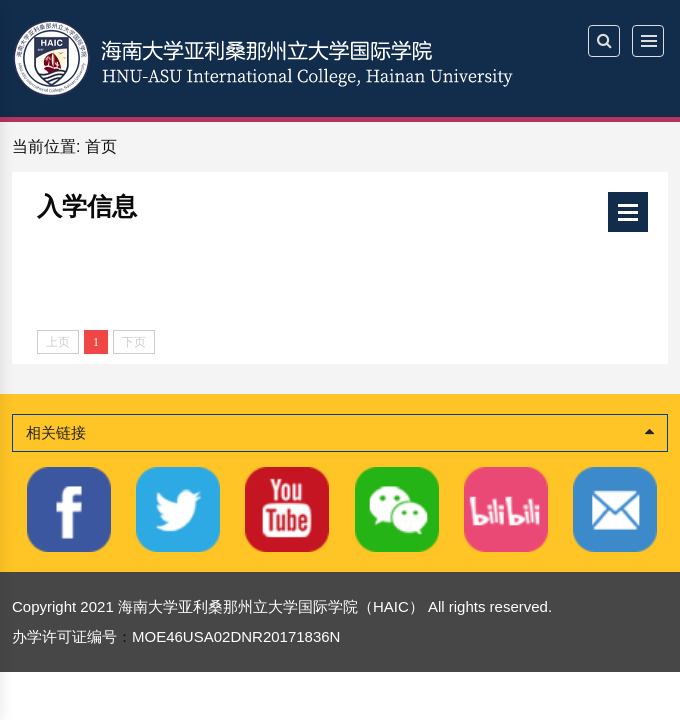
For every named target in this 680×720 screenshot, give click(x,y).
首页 (101, 146)
